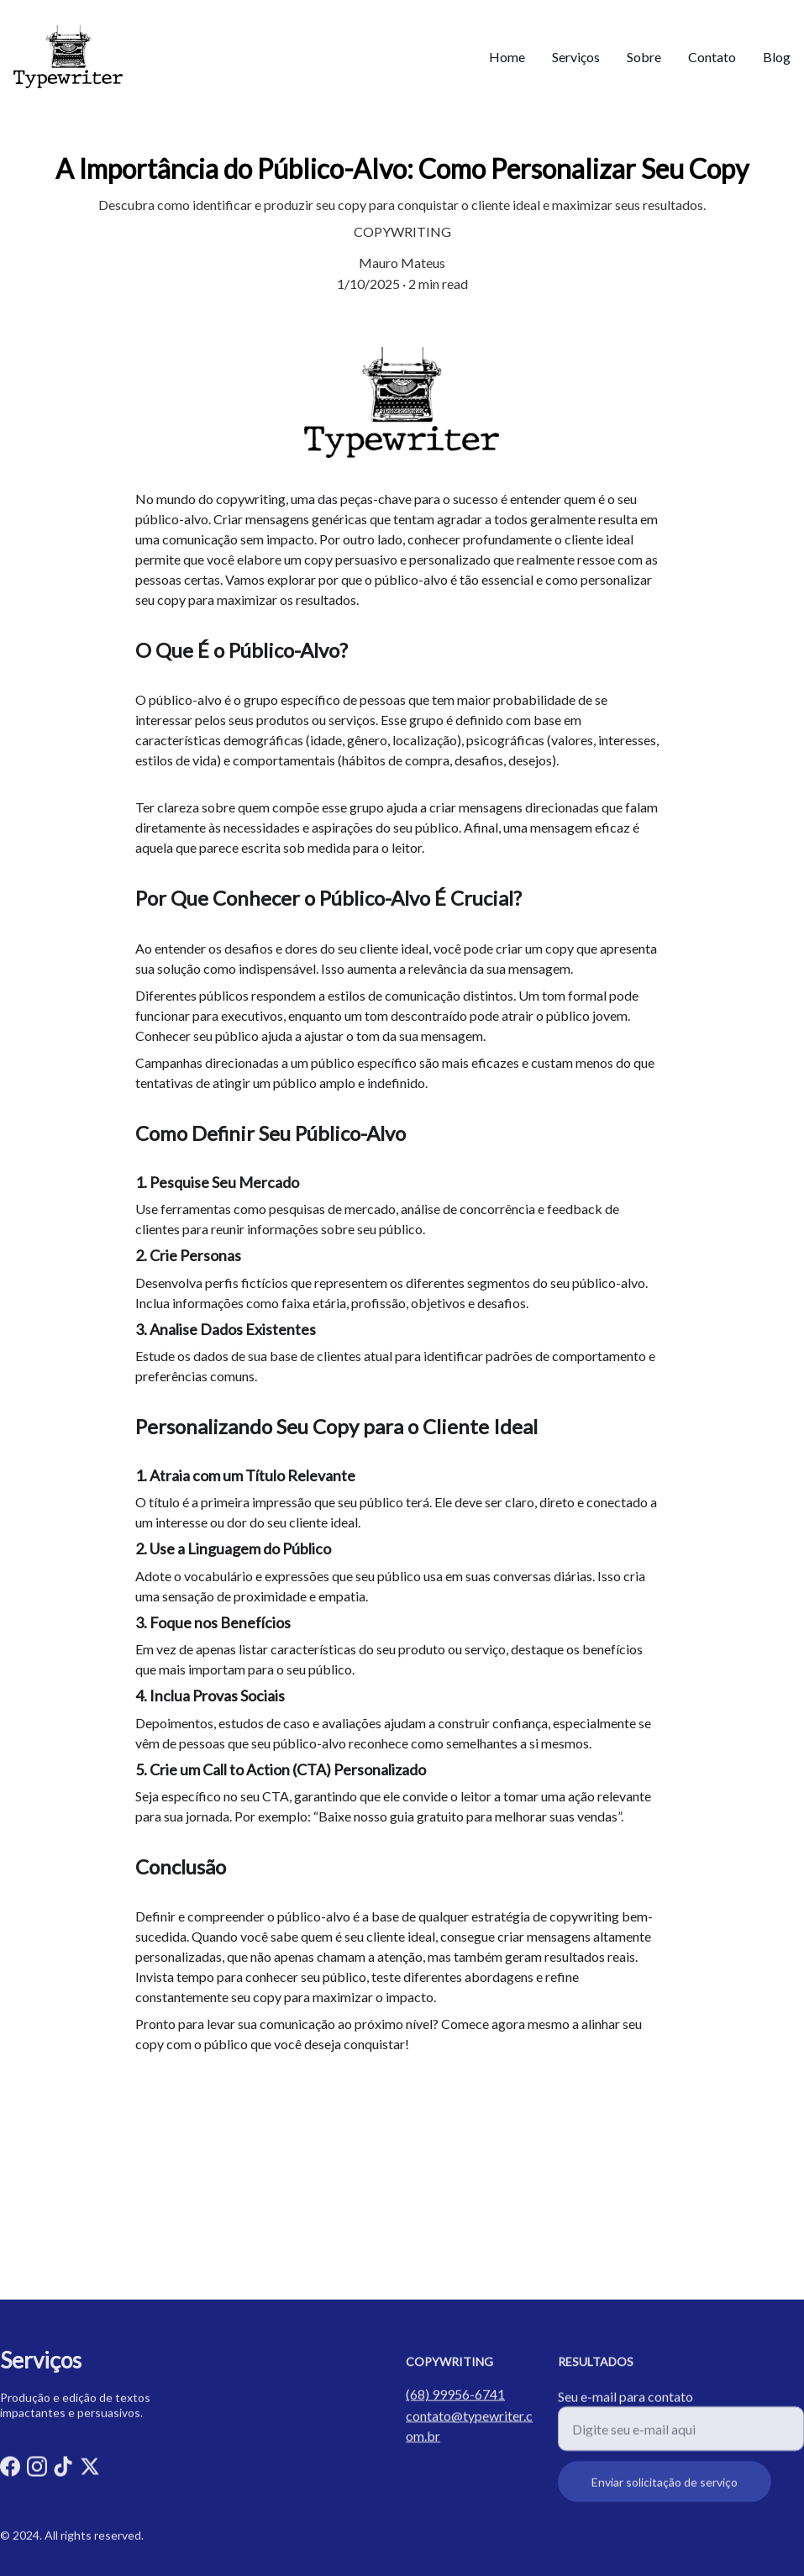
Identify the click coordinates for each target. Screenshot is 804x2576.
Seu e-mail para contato (625, 2407)
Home (507, 57)
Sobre (644, 57)
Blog (777, 57)
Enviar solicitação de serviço (664, 2492)
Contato (712, 57)
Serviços (576, 57)
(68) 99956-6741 (455, 2396)
